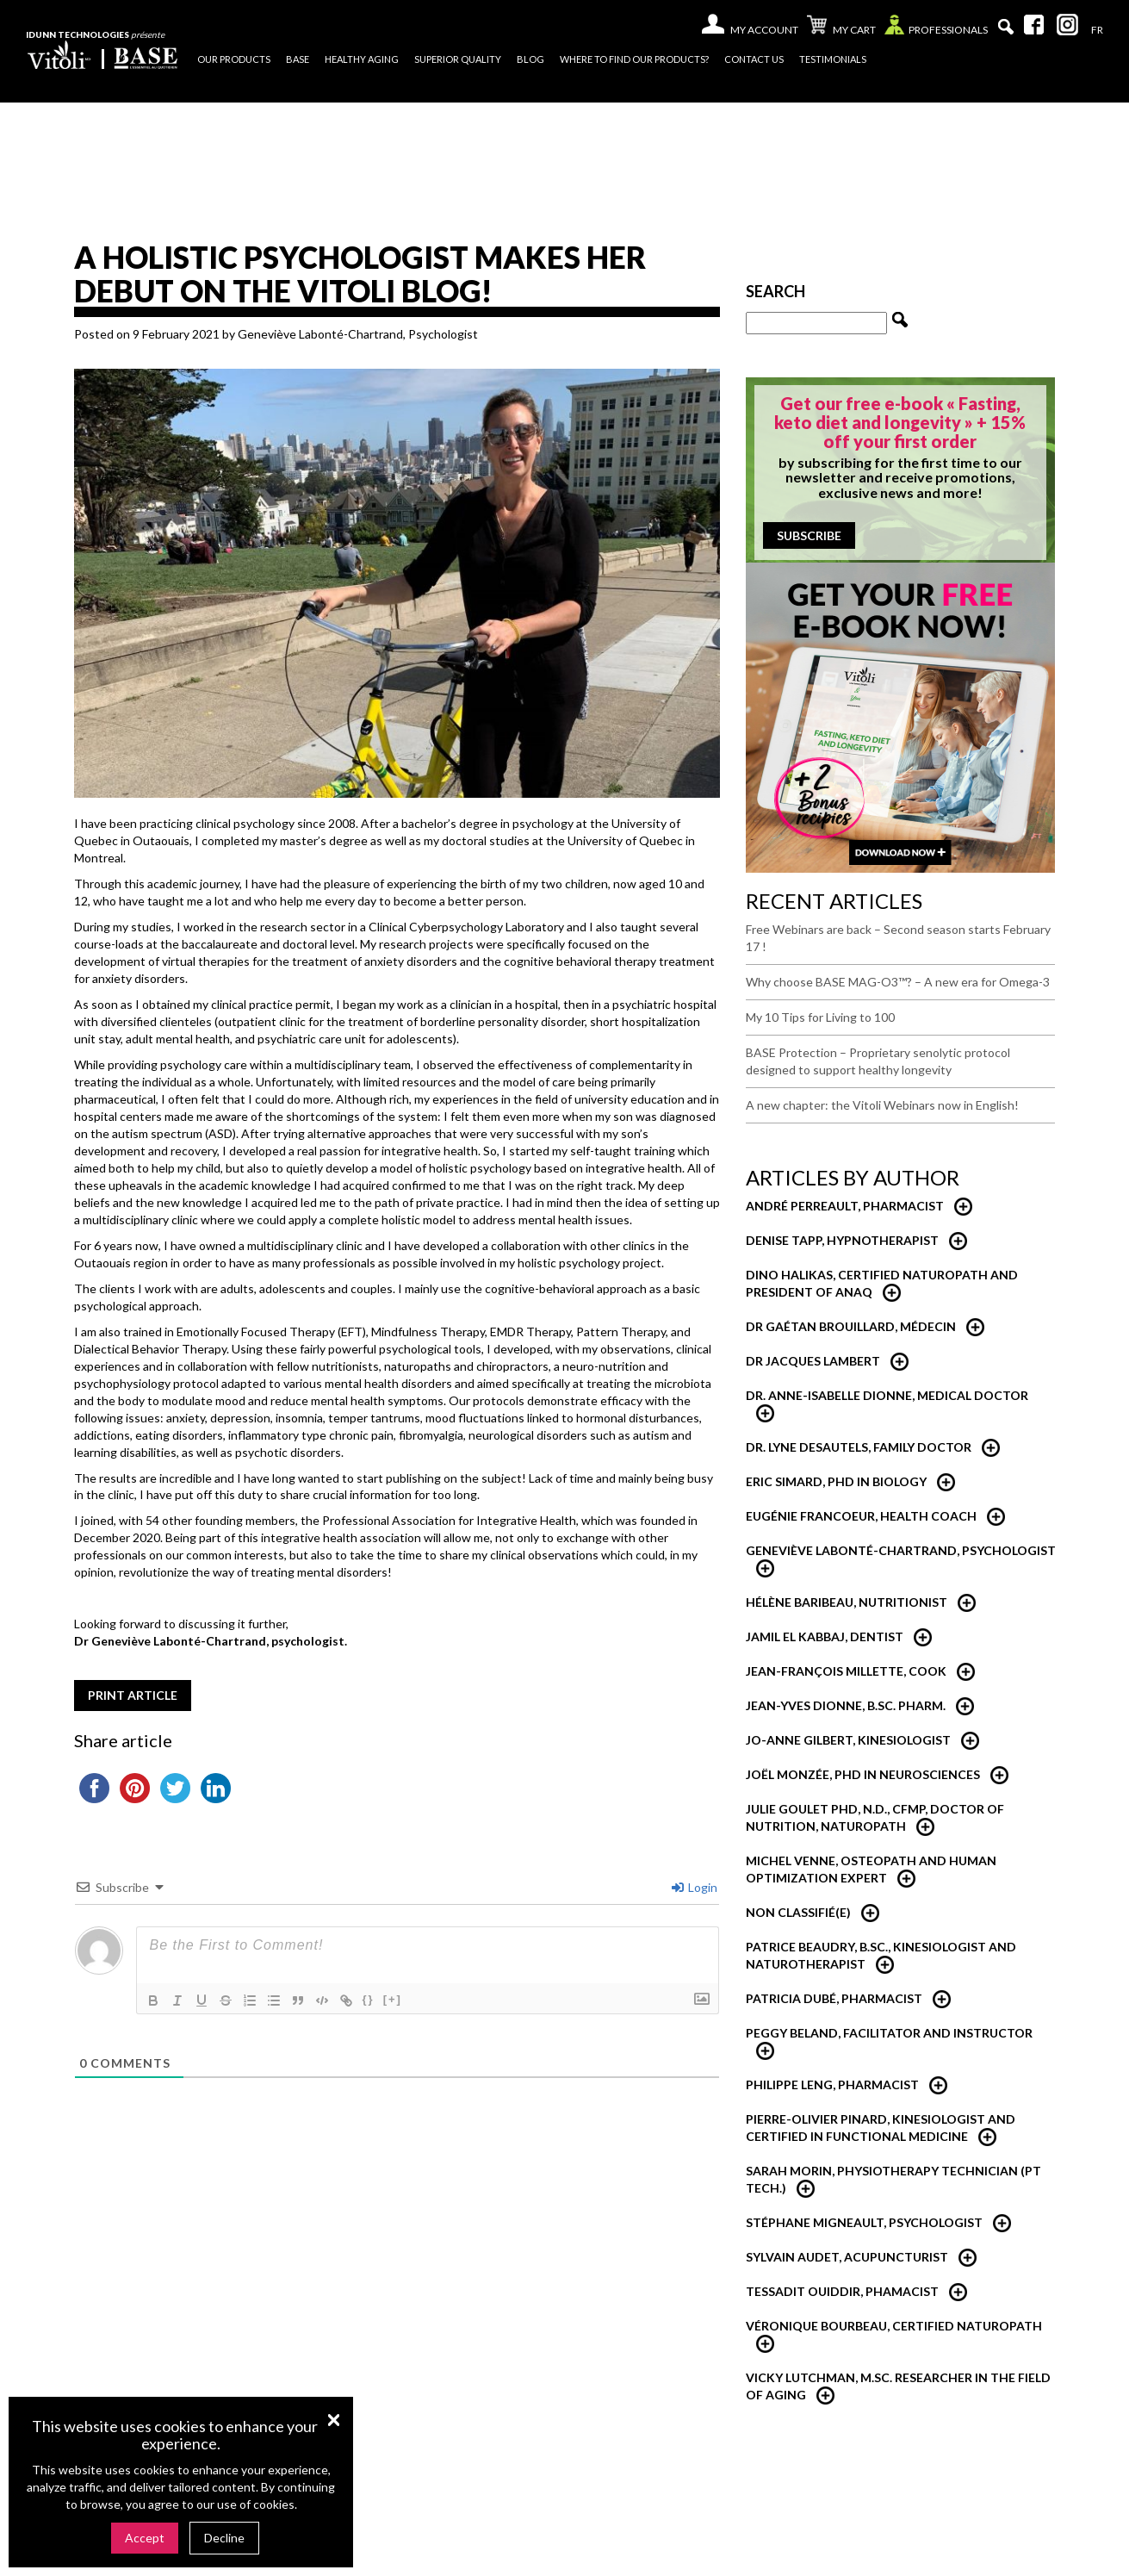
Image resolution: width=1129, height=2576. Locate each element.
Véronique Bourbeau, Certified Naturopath (894, 2325)
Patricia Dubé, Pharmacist (834, 1998)
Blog (530, 59)
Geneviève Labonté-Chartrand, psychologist (901, 1550)
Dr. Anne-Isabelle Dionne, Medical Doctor (887, 1395)
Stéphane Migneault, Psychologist (864, 2222)
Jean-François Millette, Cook (846, 1671)
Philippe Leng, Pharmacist (832, 2084)
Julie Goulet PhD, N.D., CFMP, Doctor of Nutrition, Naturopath (875, 1817)
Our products (233, 59)
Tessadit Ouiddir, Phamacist (842, 2291)
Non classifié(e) (798, 1912)
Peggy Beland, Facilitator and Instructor (889, 2032)
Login (694, 1887)
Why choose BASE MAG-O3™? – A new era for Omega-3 (898, 981)
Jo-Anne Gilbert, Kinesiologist (848, 1740)
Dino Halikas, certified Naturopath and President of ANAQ (882, 1283)
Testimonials (832, 59)
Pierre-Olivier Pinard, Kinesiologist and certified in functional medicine (880, 2128)
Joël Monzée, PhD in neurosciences (863, 1774)
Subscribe (809, 535)
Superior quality (457, 59)
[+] (392, 1999)
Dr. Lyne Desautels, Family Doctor (858, 1447)
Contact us (754, 59)
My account (764, 29)
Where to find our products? (634, 59)
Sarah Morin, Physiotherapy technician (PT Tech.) (893, 2179)
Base (297, 59)
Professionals (936, 29)
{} (369, 1999)
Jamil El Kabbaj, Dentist (824, 1636)
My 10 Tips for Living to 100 (820, 1017)
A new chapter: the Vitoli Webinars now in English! (882, 1105)
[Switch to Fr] (1097, 30)
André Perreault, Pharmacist (845, 1205)
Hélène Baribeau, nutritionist (846, 1602)
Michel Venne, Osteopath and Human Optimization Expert (871, 1869)
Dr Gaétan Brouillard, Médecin (851, 1326)
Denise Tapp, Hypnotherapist (842, 1240)
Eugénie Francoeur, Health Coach (861, 1516)
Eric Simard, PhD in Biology (836, 1481)
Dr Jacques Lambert (813, 1360)
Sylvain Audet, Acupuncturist (847, 2256)
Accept (144, 2537)
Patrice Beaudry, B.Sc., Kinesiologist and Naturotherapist (881, 1955)
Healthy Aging (362, 59)
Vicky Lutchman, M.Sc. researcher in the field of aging (898, 2386)
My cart (841, 26)
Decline (224, 2537)
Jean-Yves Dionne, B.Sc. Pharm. (846, 1705)
